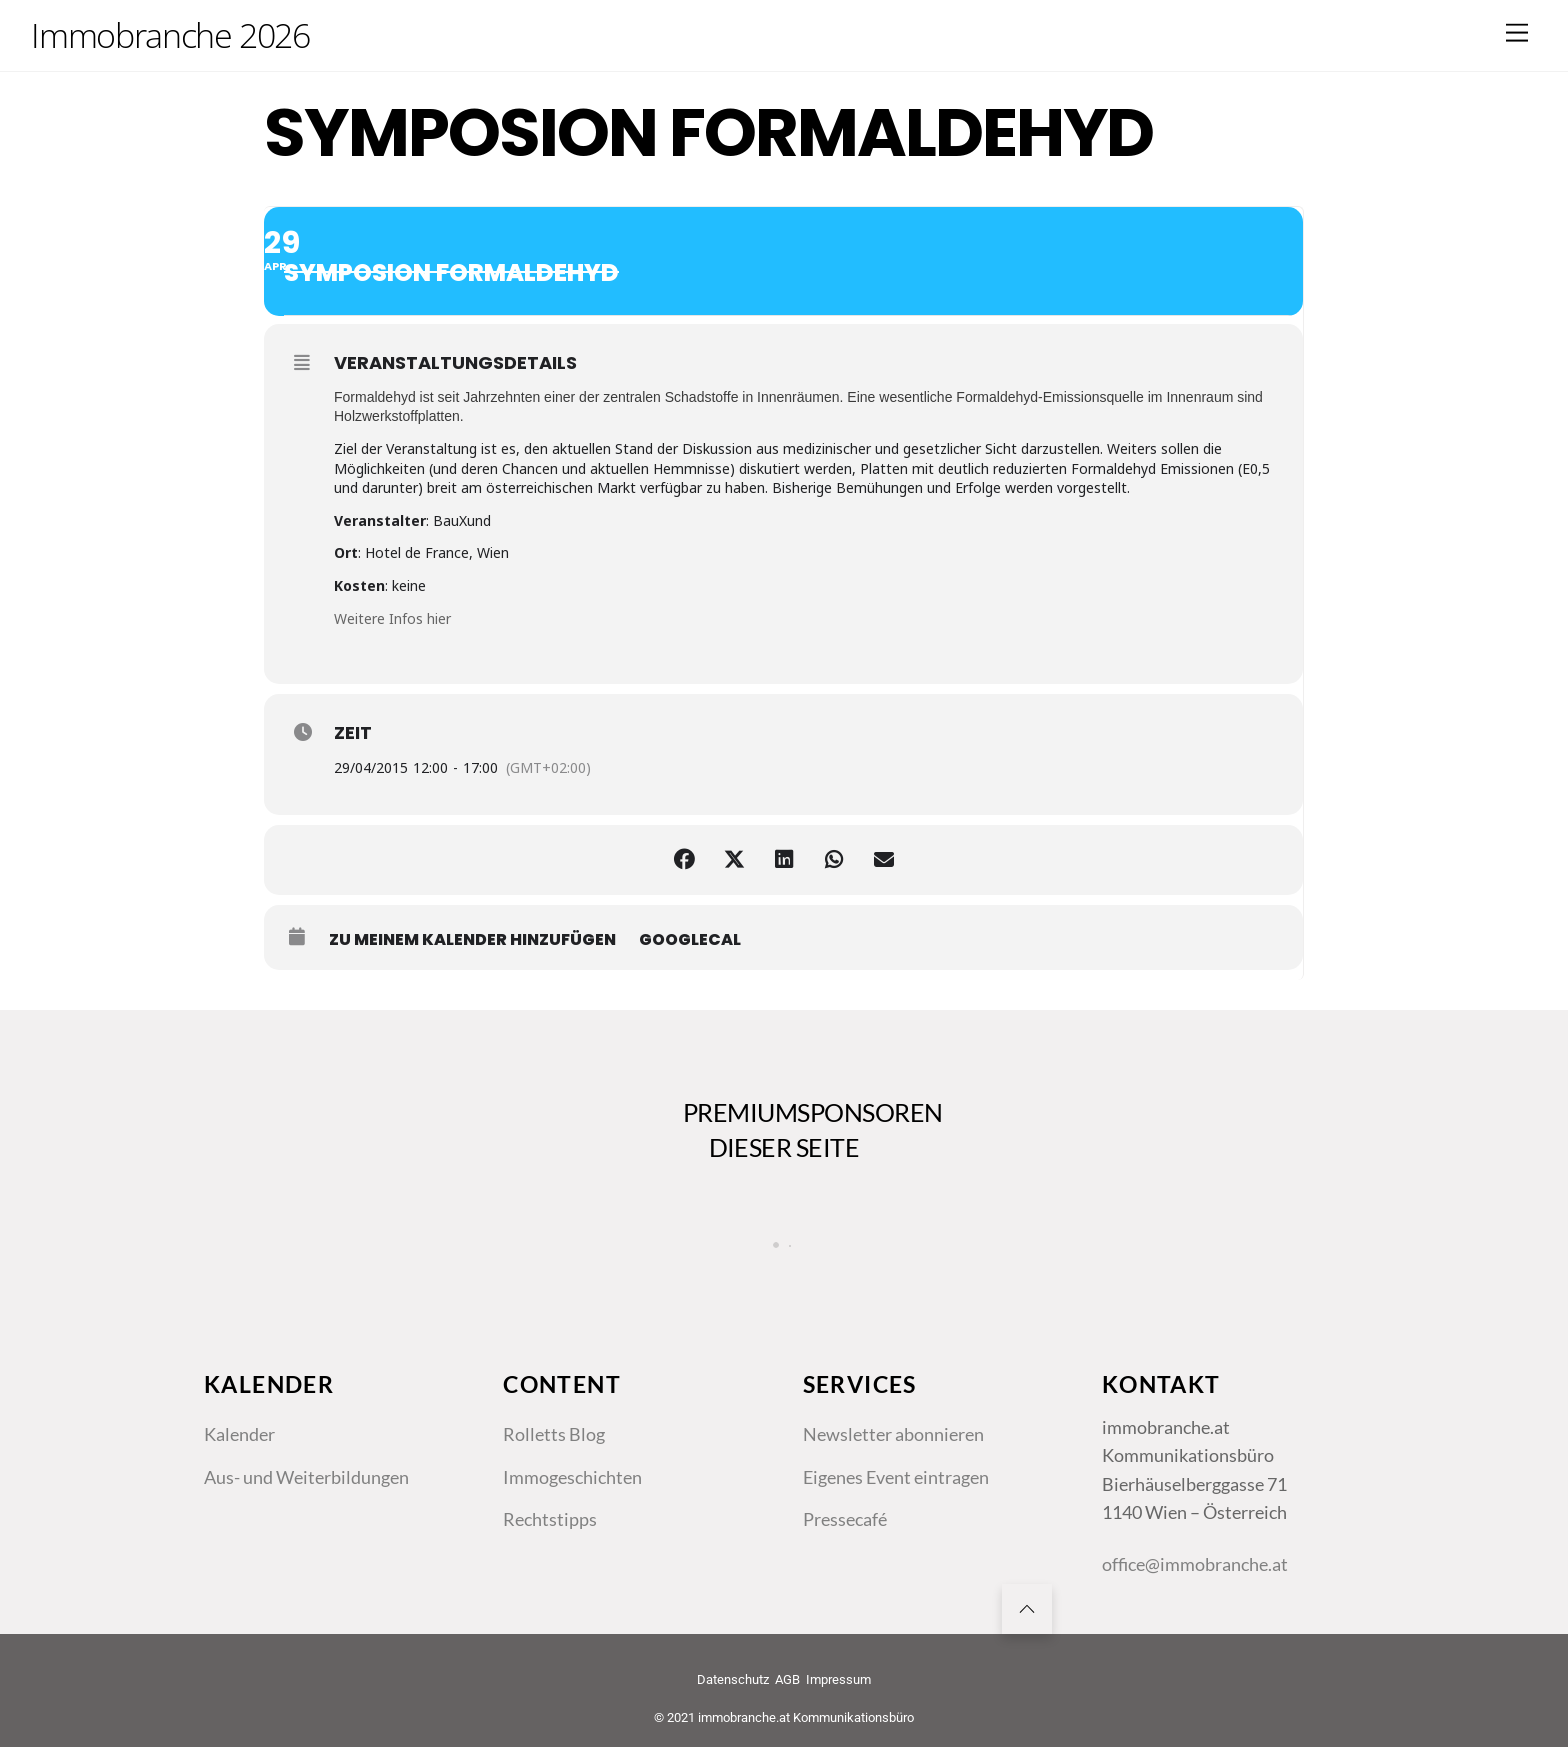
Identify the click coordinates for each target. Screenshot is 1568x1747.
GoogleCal (690, 940)
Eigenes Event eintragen (896, 1477)
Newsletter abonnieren (893, 1434)
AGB (787, 1679)
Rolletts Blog (554, 1434)
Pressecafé (845, 1519)
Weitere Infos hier (392, 618)
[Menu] (1517, 32)
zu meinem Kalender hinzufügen (472, 940)
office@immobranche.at (1195, 1564)
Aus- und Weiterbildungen (306, 1477)
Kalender (239, 1434)
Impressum (838, 1679)
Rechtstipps (550, 1519)
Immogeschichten (572, 1477)
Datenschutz (733, 1679)
